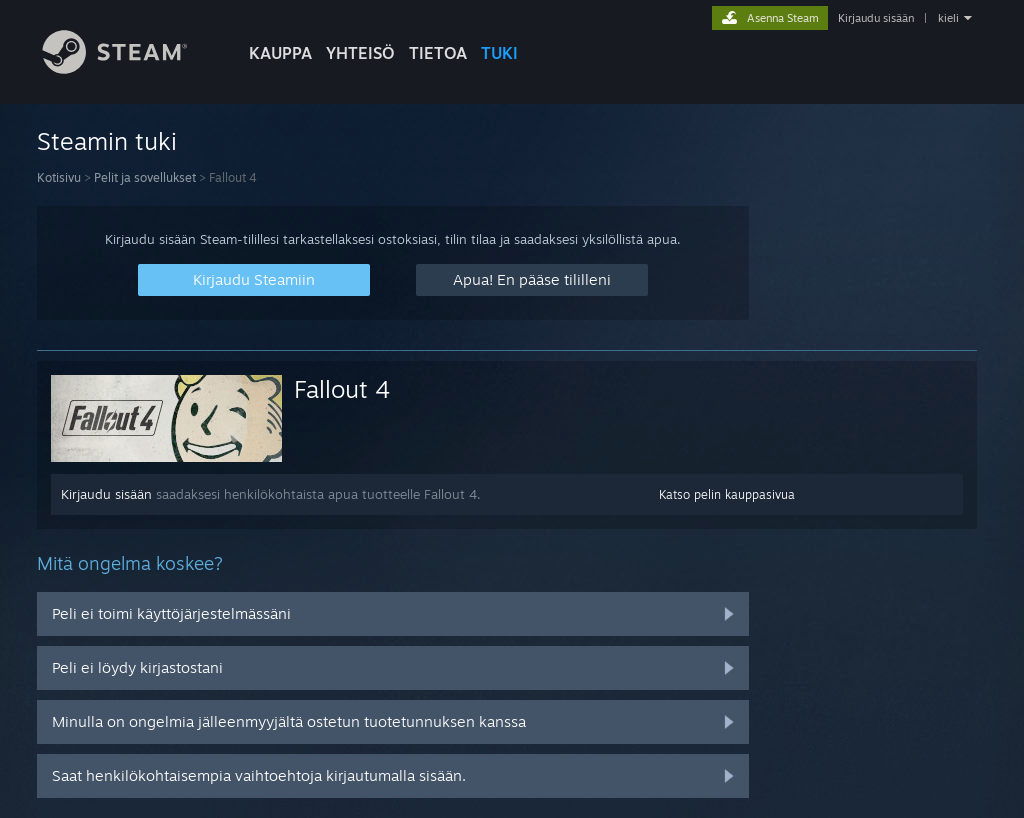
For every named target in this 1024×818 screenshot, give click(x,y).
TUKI (499, 53)
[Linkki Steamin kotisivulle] (130, 68)
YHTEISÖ (360, 53)
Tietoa (438, 53)
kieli (948, 18)
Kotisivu (59, 177)
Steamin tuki (107, 141)
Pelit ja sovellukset (145, 177)
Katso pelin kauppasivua (727, 494)
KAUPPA (280, 53)
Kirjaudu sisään (876, 18)
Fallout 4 (342, 389)
